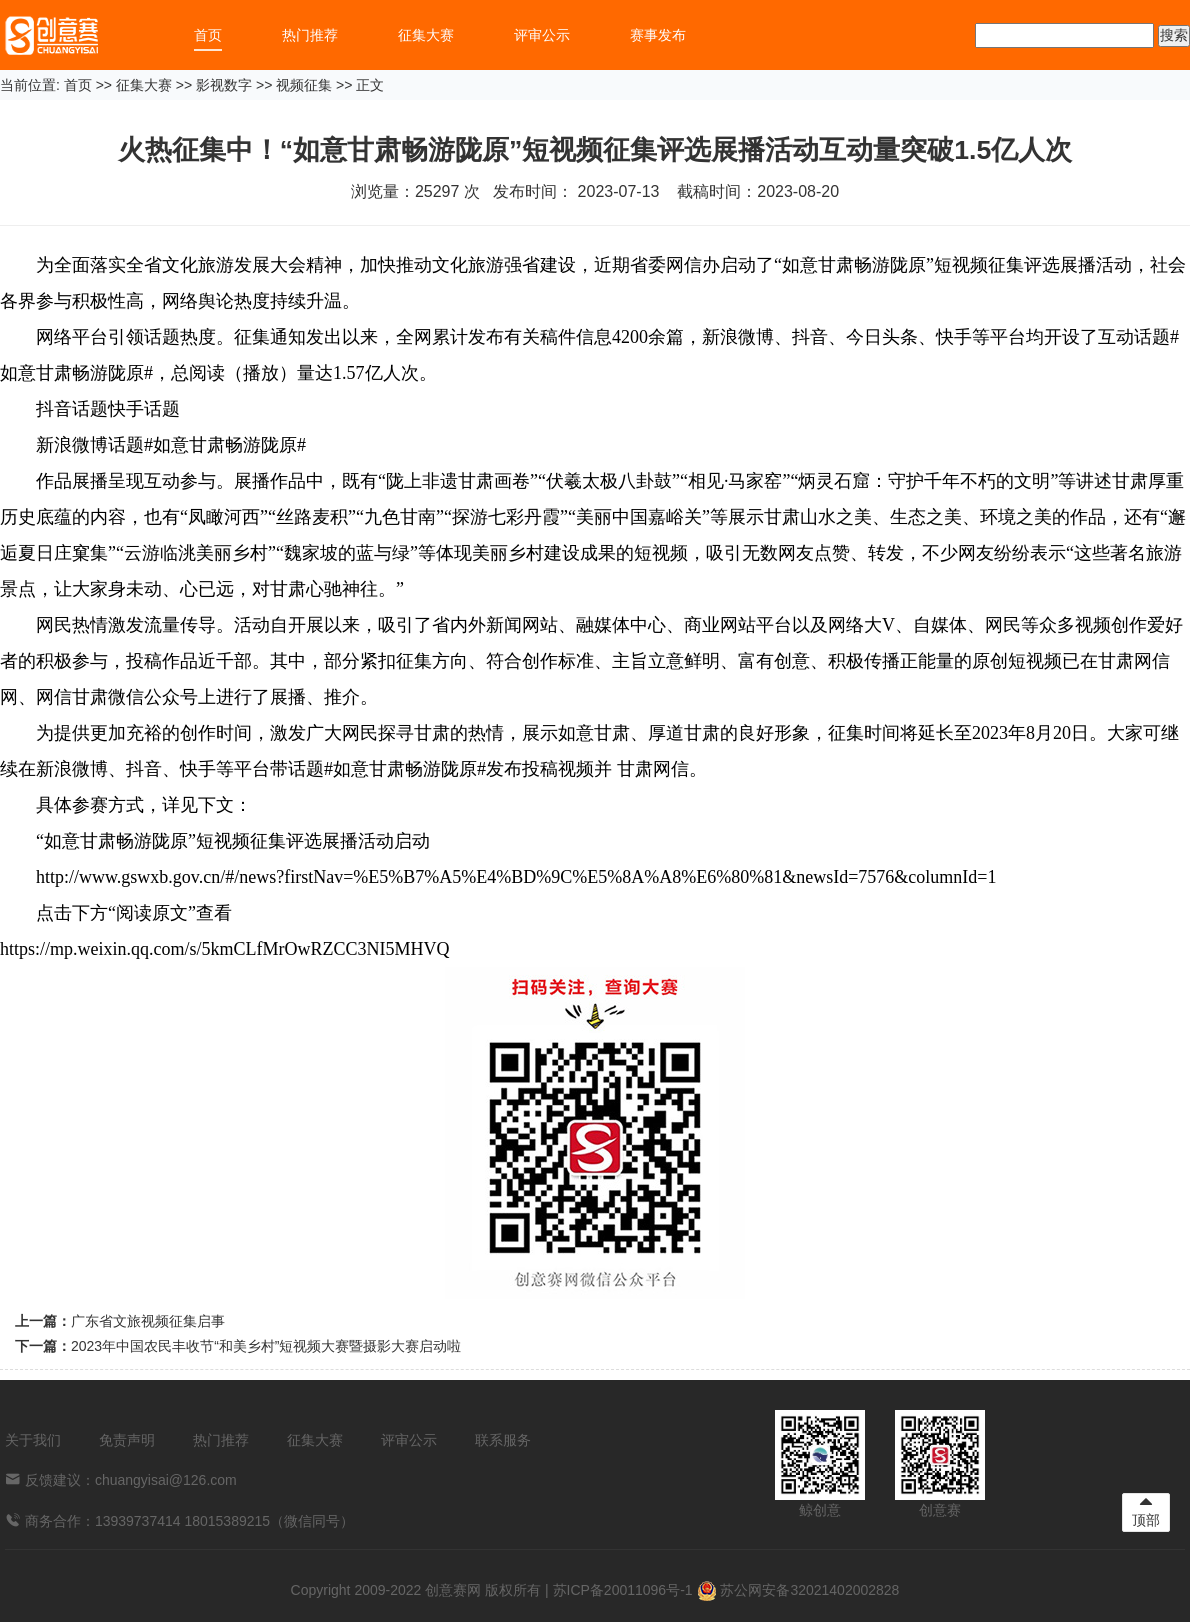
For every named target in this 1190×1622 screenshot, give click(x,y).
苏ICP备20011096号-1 (623, 1590)
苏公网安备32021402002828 (798, 1590)
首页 (208, 35)
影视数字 (224, 85)
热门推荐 (310, 35)
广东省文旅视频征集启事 (148, 1321)
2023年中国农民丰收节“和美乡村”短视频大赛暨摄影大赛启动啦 (266, 1346)
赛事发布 (658, 35)
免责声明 (127, 1440)
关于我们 (33, 1440)
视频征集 (304, 85)
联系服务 (503, 1440)
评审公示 (542, 35)
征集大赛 (426, 35)
